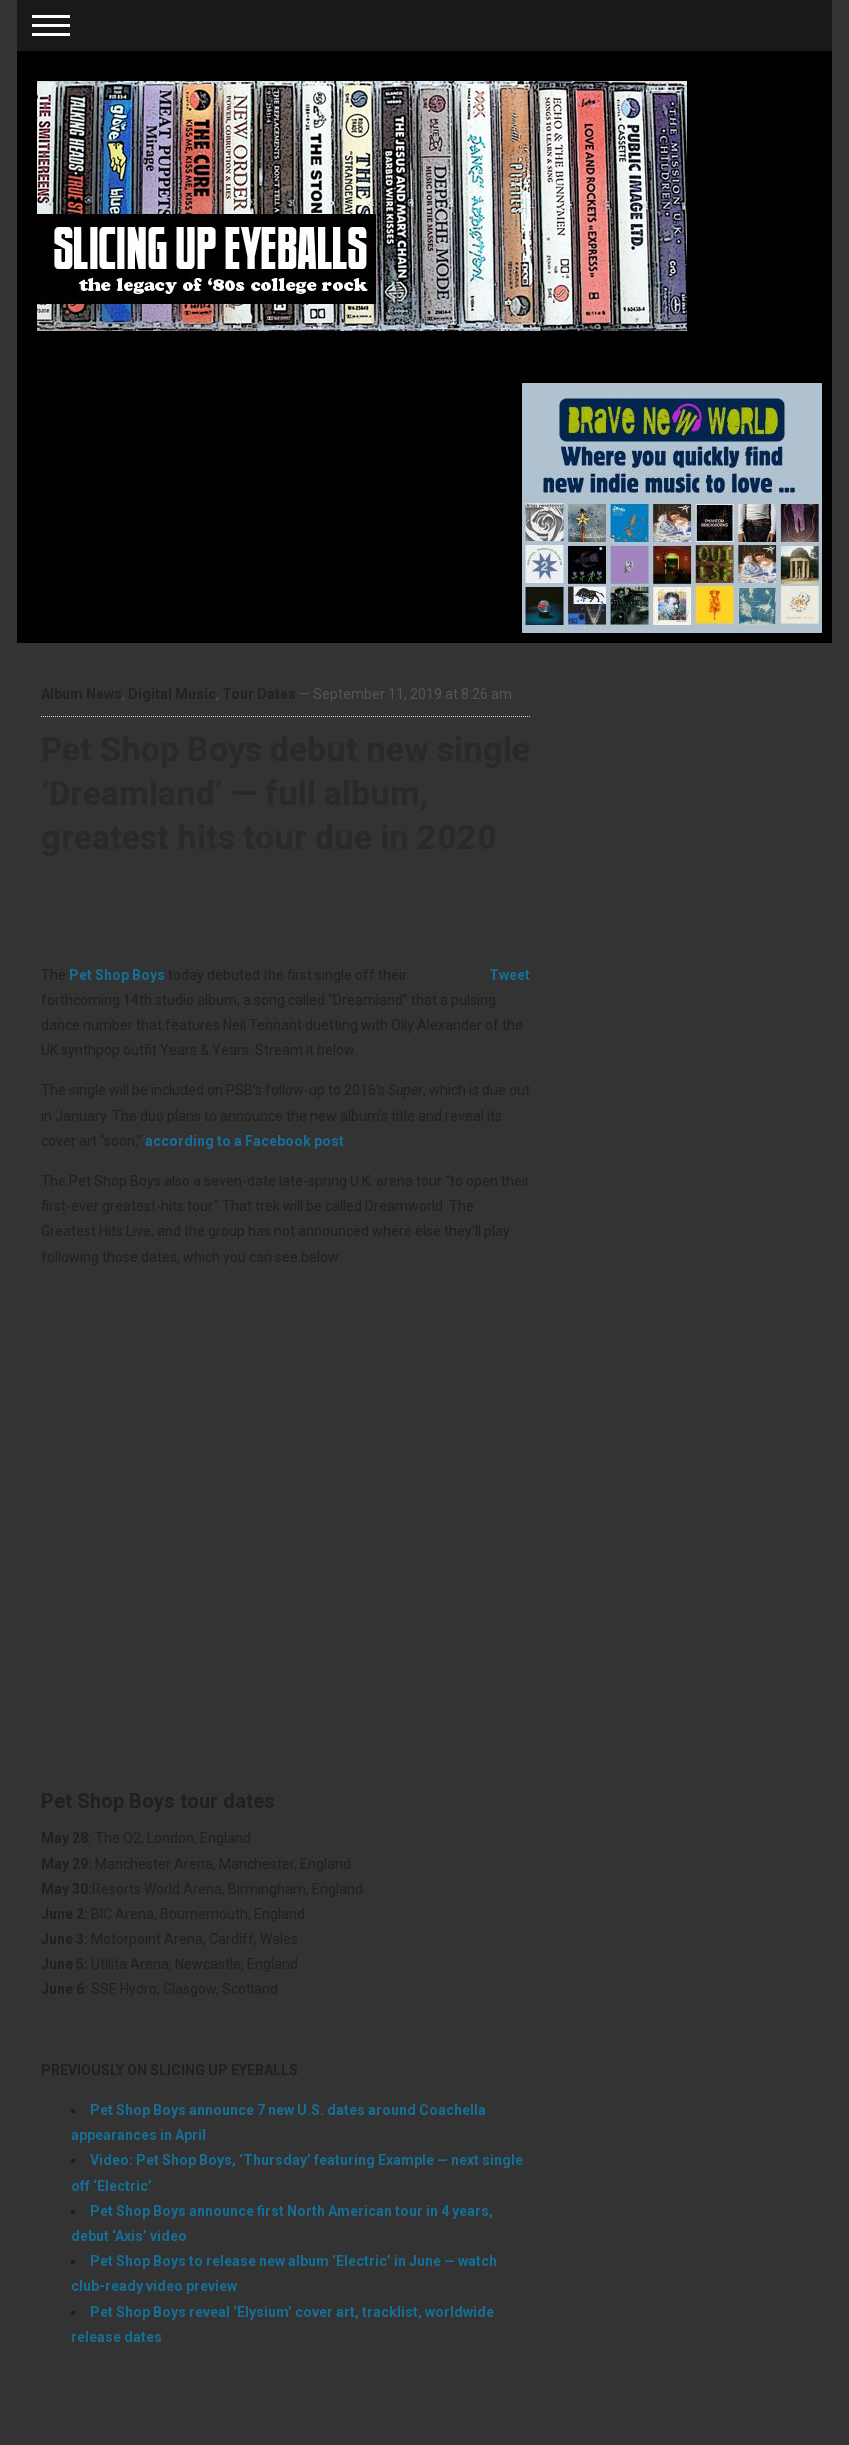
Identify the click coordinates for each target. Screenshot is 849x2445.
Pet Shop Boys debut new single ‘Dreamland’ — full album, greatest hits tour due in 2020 (285, 793)
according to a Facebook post (244, 1141)
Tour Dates (259, 694)
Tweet (509, 975)
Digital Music (172, 694)
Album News (81, 694)
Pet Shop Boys (117, 975)
